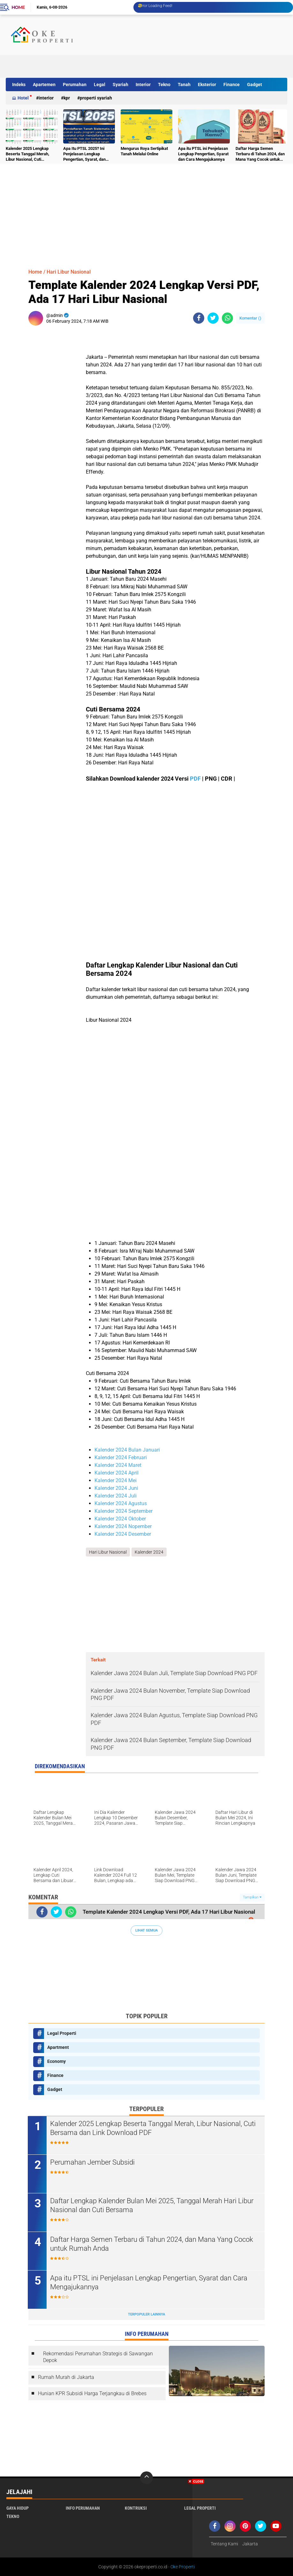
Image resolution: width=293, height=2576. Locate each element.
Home (18, 7)
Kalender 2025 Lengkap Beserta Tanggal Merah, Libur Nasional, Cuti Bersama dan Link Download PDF (31, 154)
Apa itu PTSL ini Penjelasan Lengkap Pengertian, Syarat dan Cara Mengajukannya (203, 154)
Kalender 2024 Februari (120, 1457)
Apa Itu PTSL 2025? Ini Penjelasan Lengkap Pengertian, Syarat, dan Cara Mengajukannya (84, 154)
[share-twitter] (213, 318)
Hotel (23, 97)
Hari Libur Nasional (69, 272)
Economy (56, 2061)
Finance (231, 84)
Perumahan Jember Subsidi (93, 2162)
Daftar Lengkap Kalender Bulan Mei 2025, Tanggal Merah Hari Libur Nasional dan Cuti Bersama (152, 2205)
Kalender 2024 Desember (122, 1534)
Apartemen (44, 84)
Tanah (184, 84)
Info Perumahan (83, 2508)
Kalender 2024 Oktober (120, 1519)
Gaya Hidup (17, 2508)
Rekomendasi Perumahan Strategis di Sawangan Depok (98, 2357)
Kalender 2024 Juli (115, 1496)
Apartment (58, 2047)
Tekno (164, 84)
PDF (195, 778)
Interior (143, 84)
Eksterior (207, 84)
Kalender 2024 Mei (115, 1480)
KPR (67, 97)
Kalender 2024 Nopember (123, 1526)
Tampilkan (252, 1897)
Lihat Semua (146, 1930)
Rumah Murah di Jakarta (66, 2377)
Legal (99, 84)
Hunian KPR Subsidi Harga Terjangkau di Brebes (92, 2393)
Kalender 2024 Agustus (120, 1503)
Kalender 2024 (149, 1552)
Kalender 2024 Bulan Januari (127, 1450)
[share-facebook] (198, 318)
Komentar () (250, 318)
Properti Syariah (96, 97)
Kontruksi (136, 2508)
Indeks (19, 84)
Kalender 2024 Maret (117, 1465)
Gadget (254, 84)
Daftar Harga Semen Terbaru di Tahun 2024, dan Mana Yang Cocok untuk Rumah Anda (260, 154)
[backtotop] (146, 2478)
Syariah (120, 84)
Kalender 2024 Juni (116, 1488)
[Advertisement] (170, 63)
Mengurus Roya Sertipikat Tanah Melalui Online (144, 151)
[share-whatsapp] (227, 318)
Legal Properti (61, 2033)
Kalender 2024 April (116, 1473)
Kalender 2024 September (123, 1511)
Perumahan (74, 84)
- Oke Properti (181, 2566)
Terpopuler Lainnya (146, 2314)
